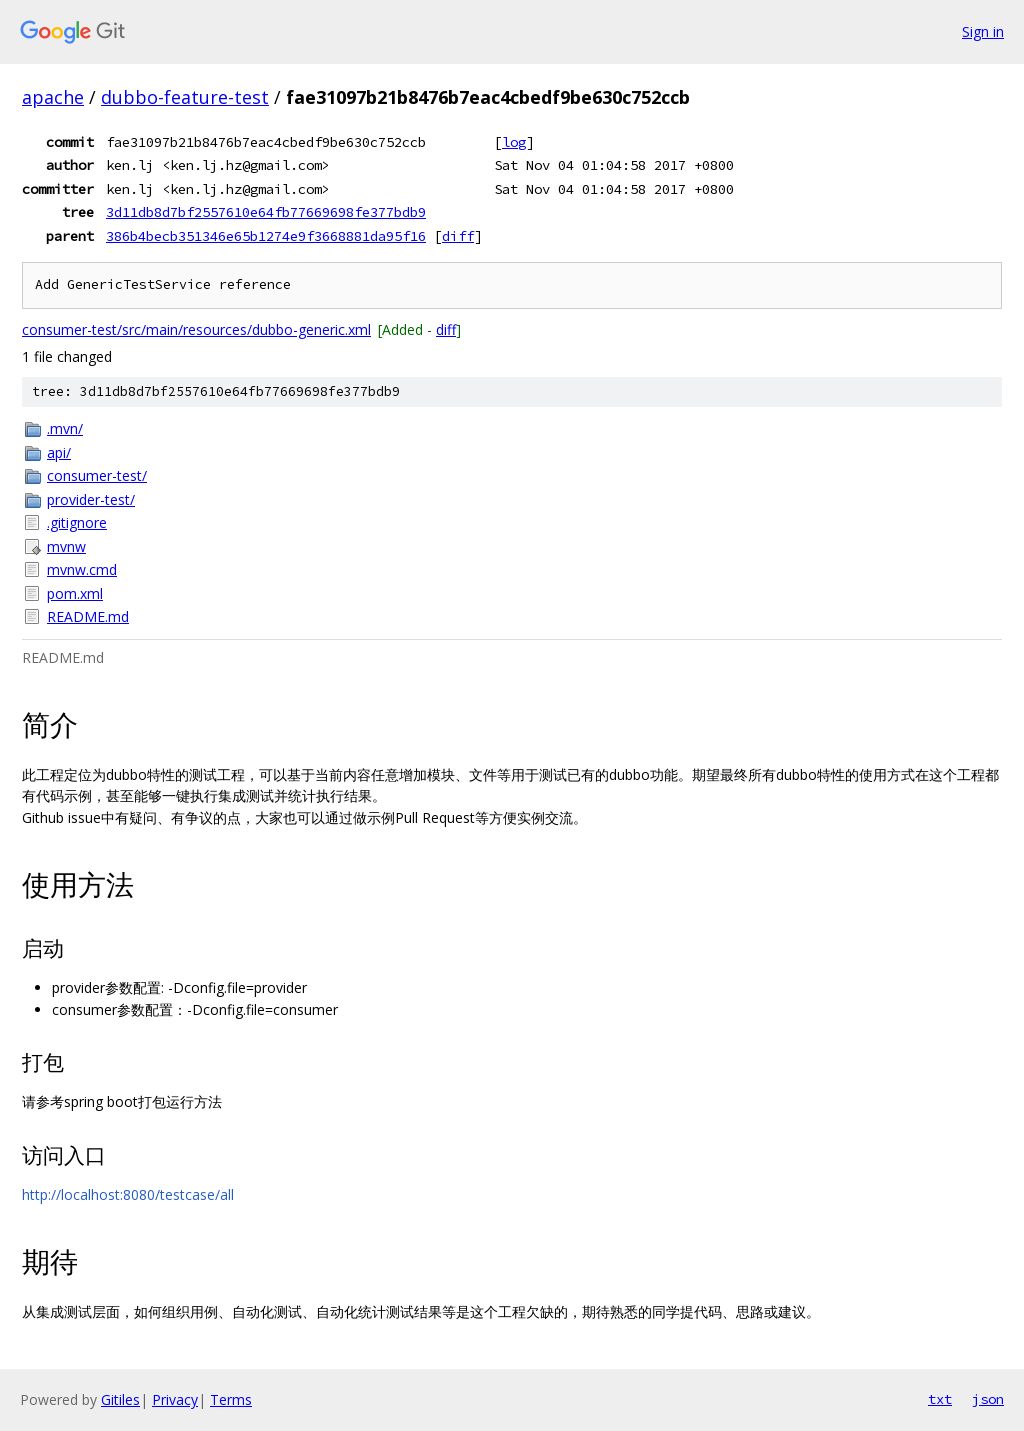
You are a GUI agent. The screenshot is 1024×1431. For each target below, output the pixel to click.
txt (940, 1399)
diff (458, 236)
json (988, 1399)
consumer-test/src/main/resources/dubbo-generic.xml (196, 329)
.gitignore (77, 522)
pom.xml (75, 593)
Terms (231, 1399)
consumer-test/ (97, 475)
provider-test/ (91, 499)
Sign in (983, 31)
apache (53, 97)
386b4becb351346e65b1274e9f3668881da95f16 (266, 236)
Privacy (175, 1399)
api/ (59, 452)
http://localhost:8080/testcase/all (128, 1194)
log (514, 142)
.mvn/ (65, 428)
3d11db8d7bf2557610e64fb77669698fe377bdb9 (266, 212)
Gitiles (120, 1399)
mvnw (66, 546)
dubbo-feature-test (185, 97)
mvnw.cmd (82, 569)
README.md (88, 616)
